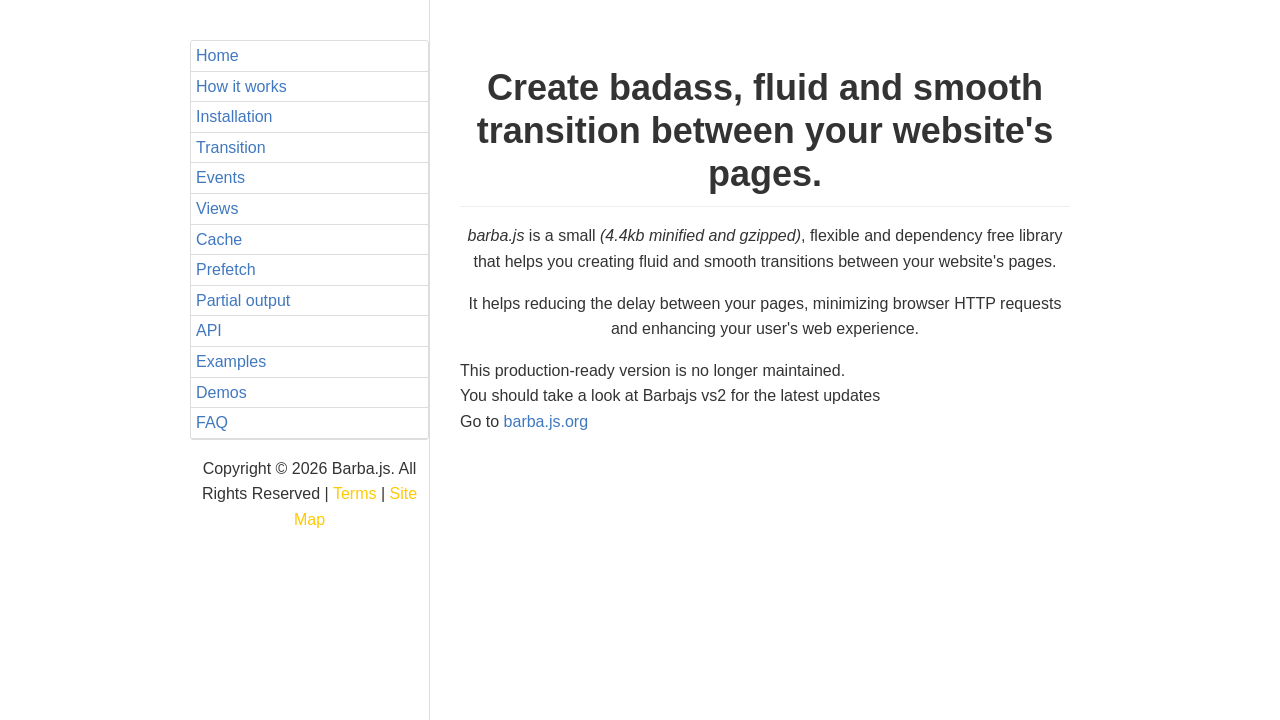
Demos (221, 392)
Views (217, 208)
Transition (231, 147)
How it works (241, 86)
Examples (231, 361)
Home (217, 55)
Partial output (243, 300)
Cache (219, 239)
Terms (355, 493)
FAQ (212, 422)
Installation (234, 116)
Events (220, 177)
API (209, 330)
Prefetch (226, 269)
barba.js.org (546, 421)
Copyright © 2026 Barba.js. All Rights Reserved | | (309, 494)
